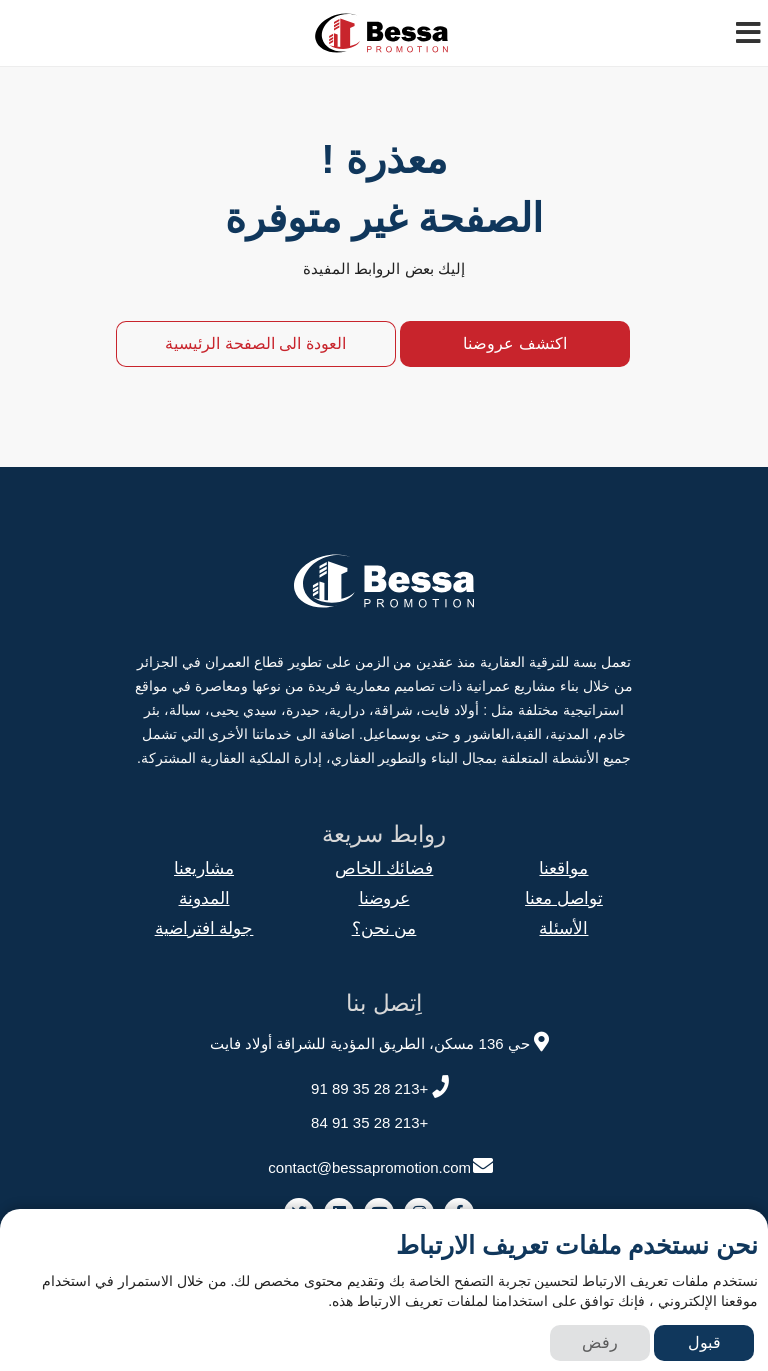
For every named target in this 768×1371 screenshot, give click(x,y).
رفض (600, 1342)
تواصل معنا (564, 898)
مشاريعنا (204, 868)
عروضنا (384, 898)
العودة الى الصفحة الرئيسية (255, 343)
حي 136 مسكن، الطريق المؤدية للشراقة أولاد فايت (382, 1040)
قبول (704, 1342)
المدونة (204, 898)
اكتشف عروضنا (514, 343)
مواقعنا (563, 868)
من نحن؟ (384, 928)
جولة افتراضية (204, 928)
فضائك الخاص (384, 868)
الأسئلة (563, 928)
